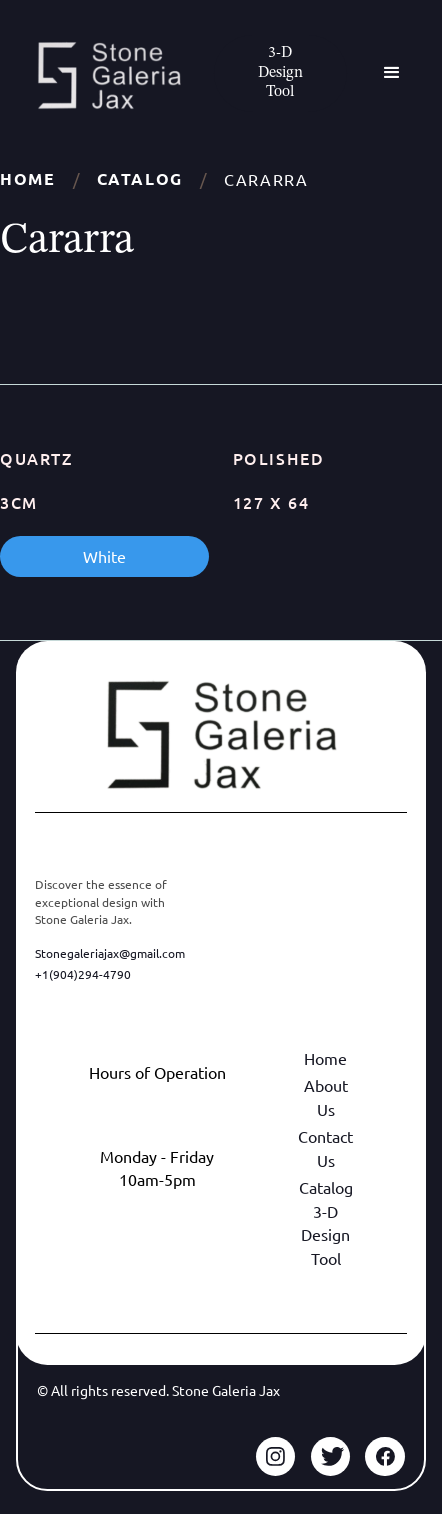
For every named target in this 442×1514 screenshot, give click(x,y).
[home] (103, 75)
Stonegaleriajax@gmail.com (110, 953)
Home (27, 179)
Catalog (140, 179)
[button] (392, 73)
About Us (326, 1097)
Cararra (266, 179)
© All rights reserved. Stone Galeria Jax (158, 1390)
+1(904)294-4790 (83, 974)
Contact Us (325, 1148)
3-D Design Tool (325, 1234)
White (104, 556)
